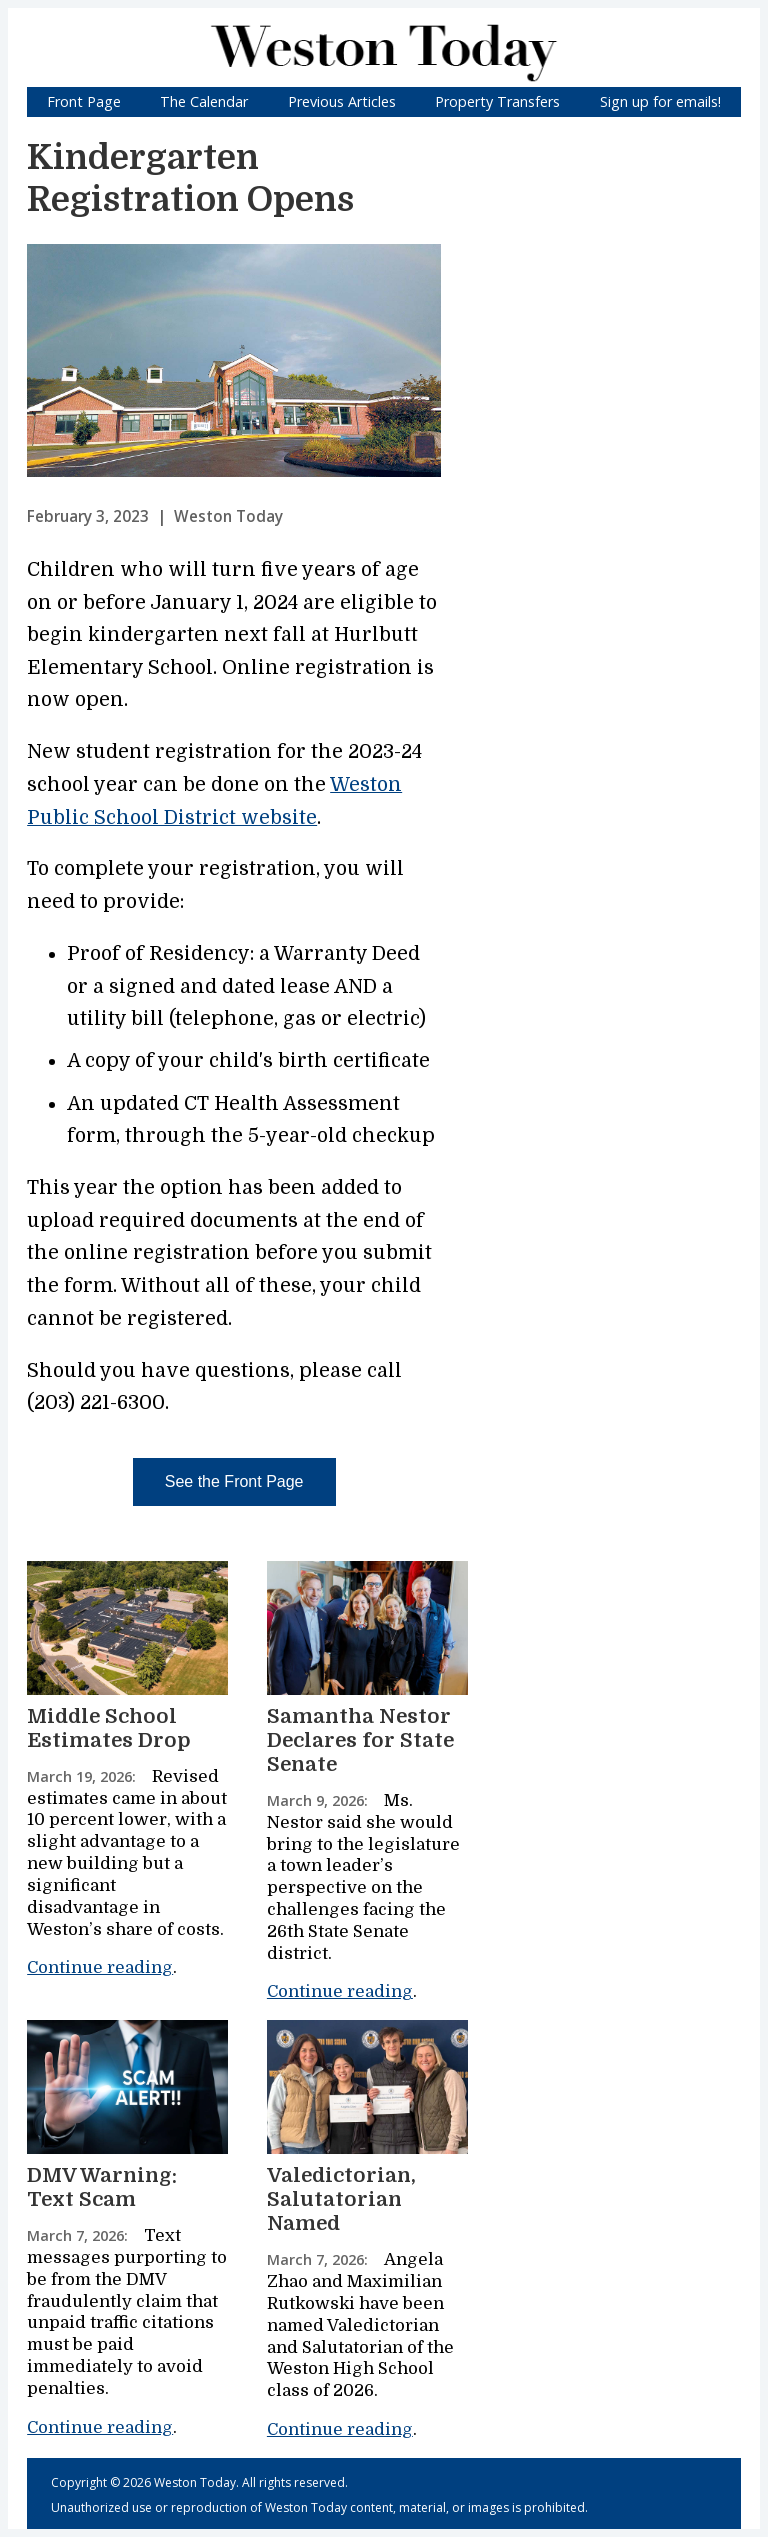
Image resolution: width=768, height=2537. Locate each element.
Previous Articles (342, 101)
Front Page (84, 101)
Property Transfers (497, 101)
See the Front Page (234, 1481)
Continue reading (100, 1967)
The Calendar (204, 101)
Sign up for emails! (660, 101)
